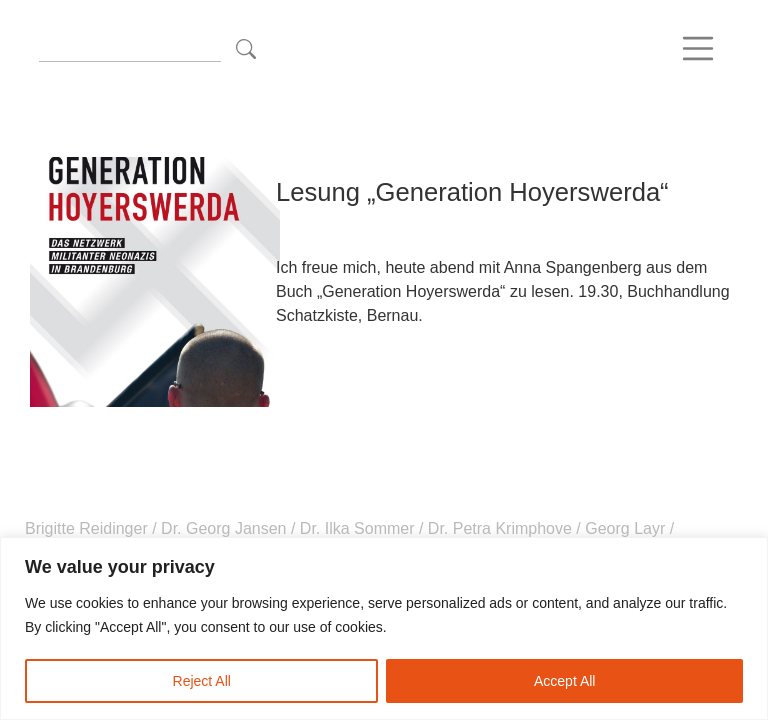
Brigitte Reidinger (88, 528)
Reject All (202, 681)
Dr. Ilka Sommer (357, 528)
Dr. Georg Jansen (224, 528)
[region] (384, 628)
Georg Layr (625, 528)
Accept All (564, 681)
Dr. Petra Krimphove (499, 528)
